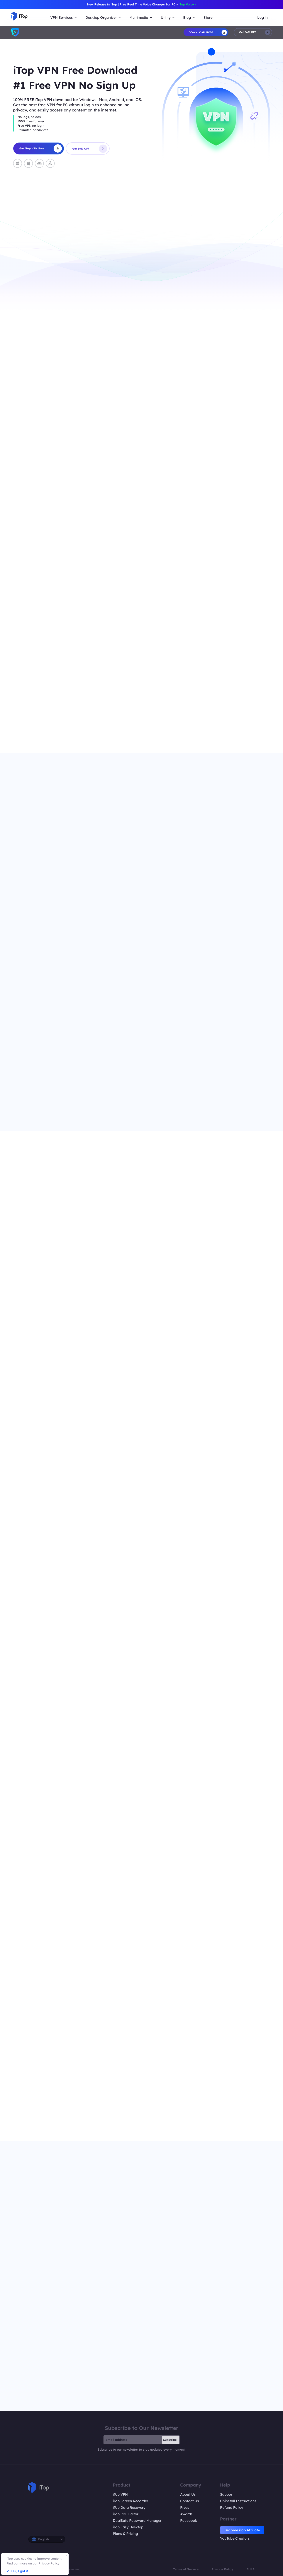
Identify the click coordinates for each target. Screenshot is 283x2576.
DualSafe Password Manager (137, 2520)
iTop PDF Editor (125, 2514)
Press (184, 2507)
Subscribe (170, 2439)
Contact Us (189, 2501)
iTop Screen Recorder (130, 2501)
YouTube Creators (235, 2538)
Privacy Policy (222, 2569)
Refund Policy (231, 2507)
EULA (250, 2569)
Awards (186, 2514)
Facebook (188, 2520)
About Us (188, 2494)
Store (207, 17)
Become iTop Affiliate (242, 2530)
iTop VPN (120, 2494)
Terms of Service (185, 2569)
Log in (262, 17)
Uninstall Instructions (238, 2501)
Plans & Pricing (125, 2533)
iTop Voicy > (187, 4)
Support (227, 2494)
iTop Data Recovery (129, 2507)
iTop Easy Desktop (128, 2527)
